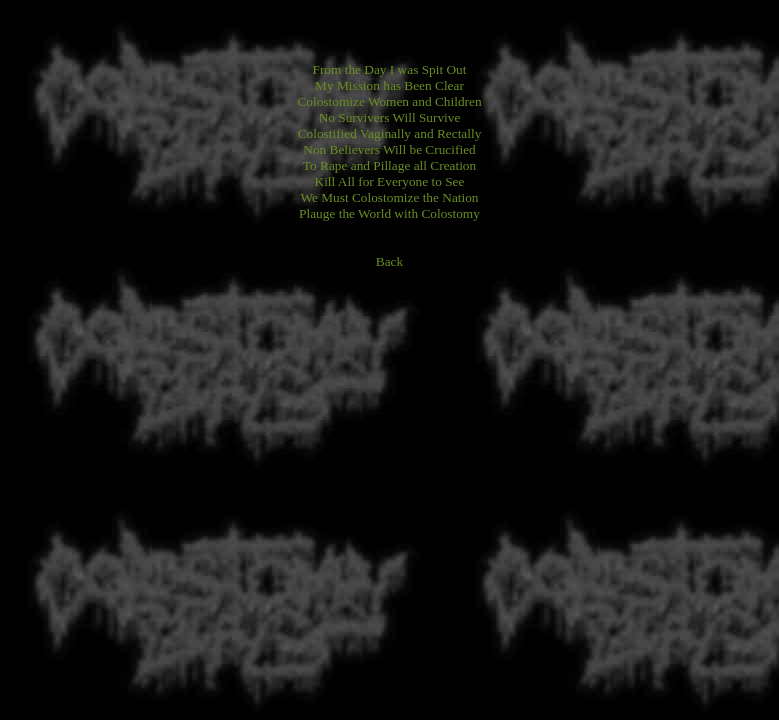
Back (389, 261)
